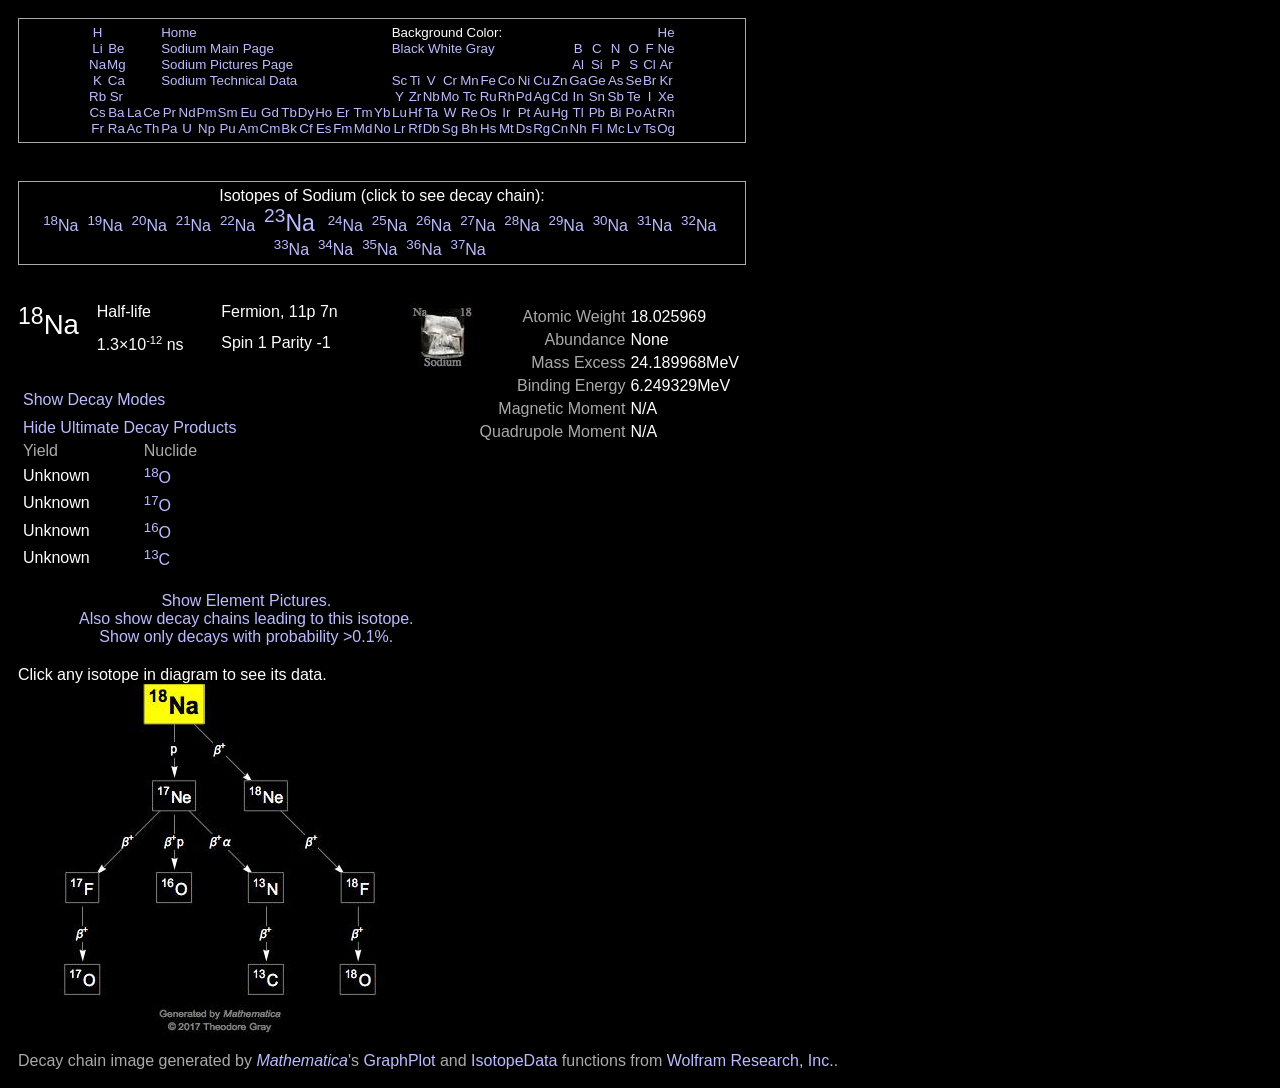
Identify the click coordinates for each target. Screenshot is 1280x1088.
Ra (116, 128)
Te (634, 96)
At (649, 112)
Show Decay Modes (94, 399)
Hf (414, 112)
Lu (399, 112)
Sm (228, 112)
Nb (431, 96)
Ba (116, 112)
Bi (616, 112)
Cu (541, 80)
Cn (559, 128)
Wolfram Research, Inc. (750, 1060)
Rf (414, 128)
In (578, 96)
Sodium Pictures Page (227, 64)
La (134, 112)
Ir (506, 112)
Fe (488, 80)
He (666, 32)
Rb (97, 96)
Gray (480, 48)
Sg (450, 128)
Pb (597, 112)
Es (324, 128)
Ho (323, 112)
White (445, 48)
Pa (169, 128)
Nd (187, 112)
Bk (289, 128)
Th (152, 128)
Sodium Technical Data (229, 80)
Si (597, 64)
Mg (116, 64)
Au (541, 112)
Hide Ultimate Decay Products (129, 427)
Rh (506, 96)
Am (249, 128)
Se (634, 80)
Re (469, 112)
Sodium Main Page (217, 48)
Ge (597, 80)
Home (179, 32)
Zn (560, 80)
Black (408, 48)
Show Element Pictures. (246, 600)
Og (666, 128)
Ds (524, 128)
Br (649, 80)
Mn (469, 80)
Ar (665, 64)
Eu (248, 112)
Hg (559, 112)
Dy (306, 112)
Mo (450, 96)
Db (431, 128)
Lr (400, 128)
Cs (97, 112)
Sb (616, 96)
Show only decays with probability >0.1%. (246, 636)
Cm (270, 128)
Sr (116, 96)
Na (97, 64)
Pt (524, 112)
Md (363, 128)
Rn (666, 112)
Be (116, 48)
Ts (649, 128)
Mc (616, 128)
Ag (541, 96)
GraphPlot (399, 1060)
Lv (634, 128)
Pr (169, 112)
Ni (524, 80)
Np (206, 128)
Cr (450, 80)
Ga (578, 80)
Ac (135, 128)
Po (634, 112)
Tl (578, 112)
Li (97, 48)
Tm (362, 112)
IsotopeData (514, 1060)
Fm (342, 128)
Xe (666, 96)
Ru (488, 96)
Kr (665, 80)
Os (488, 112)
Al (578, 64)
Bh (469, 128)
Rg (541, 128)
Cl (649, 64)
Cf (305, 128)
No (382, 128)
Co (506, 80)
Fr (97, 128)
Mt (506, 128)
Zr (415, 96)
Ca (116, 80)
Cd (559, 96)
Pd (524, 96)
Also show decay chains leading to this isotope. (246, 618)
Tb (289, 112)
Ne (666, 48)
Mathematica (302, 1060)
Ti (415, 80)
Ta (431, 112)
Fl (596, 128)
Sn (597, 96)
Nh (578, 128)
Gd (270, 112)
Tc (469, 96)
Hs (488, 128)
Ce (151, 112)
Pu (227, 128)
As (616, 80)
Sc (400, 80)
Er (342, 112)
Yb (382, 112)
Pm (207, 112)
